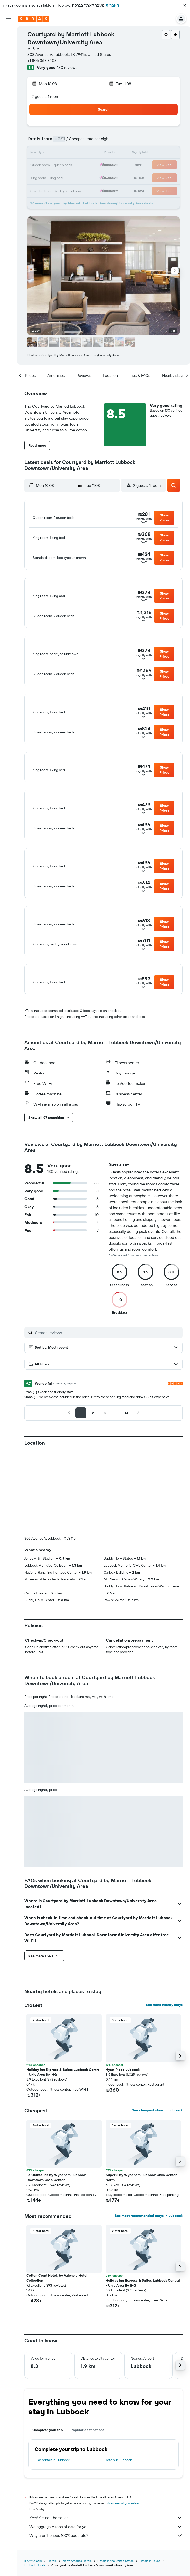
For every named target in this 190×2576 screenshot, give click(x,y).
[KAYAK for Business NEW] (8, 89)
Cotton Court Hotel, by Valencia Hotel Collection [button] (56, 2303)
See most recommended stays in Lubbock (149, 2241)
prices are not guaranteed (123, 2528)
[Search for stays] (8, 44)
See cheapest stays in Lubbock (157, 2135)
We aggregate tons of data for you (106, 2552)
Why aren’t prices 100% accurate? (106, 2561)
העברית (112, 5)
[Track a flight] (8, 79)
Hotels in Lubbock (118, 2485)
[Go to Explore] (8, 68)
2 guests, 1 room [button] (45, 96)
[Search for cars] (8, 54)
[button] (184, 5)
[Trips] (8, 103)
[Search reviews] (107, 1357)
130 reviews (67, 67)
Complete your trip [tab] (47, 2455)
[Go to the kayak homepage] (33, 19)
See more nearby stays (164, 2030)
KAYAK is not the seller (106, 2543)
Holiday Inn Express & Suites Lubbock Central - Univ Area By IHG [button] (63, 2097)
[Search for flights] (8, 34)
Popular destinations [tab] (87, 2455)
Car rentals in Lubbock (53, 2485)
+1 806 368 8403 (42, 60)
